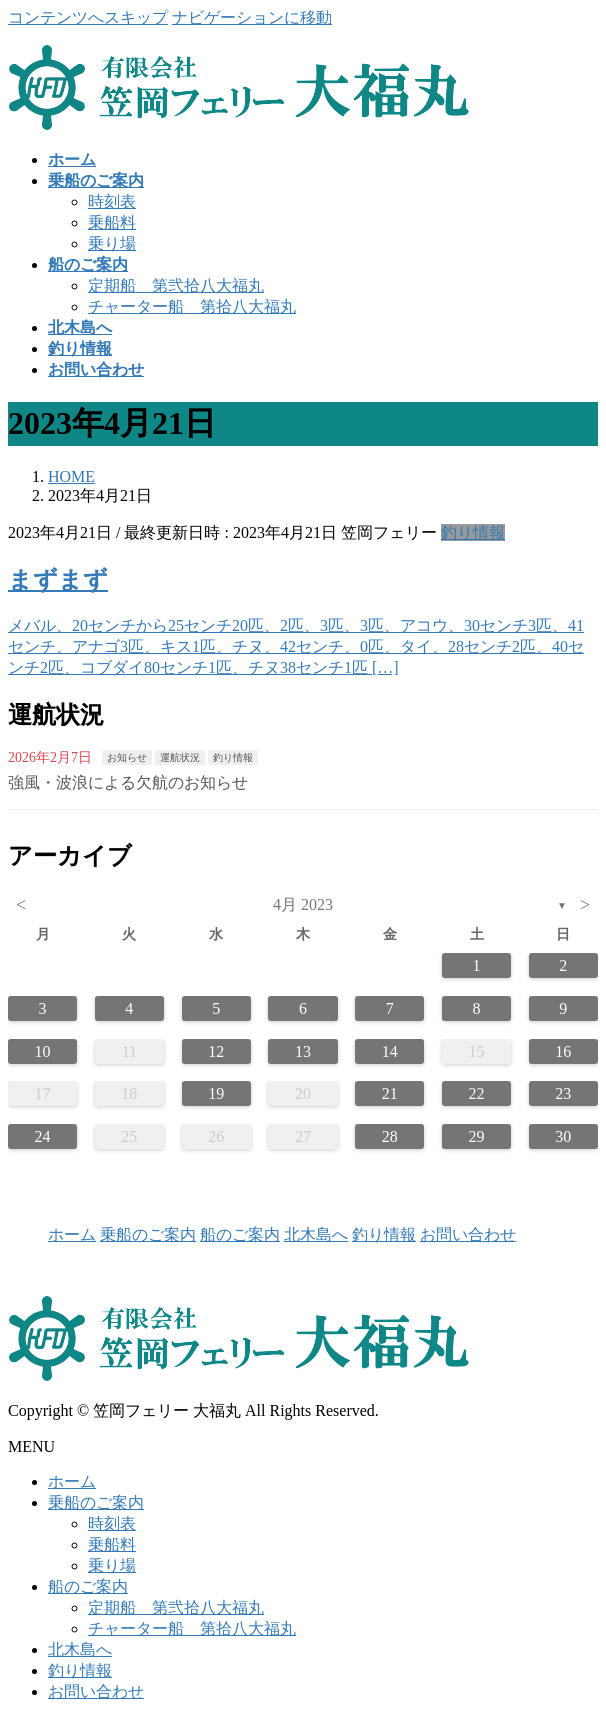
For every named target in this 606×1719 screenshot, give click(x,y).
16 (563, 1051)
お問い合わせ (468, 1234)
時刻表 (112, 201)
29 (477, 1136)
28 (390, 1136)
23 (563, 1093)
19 (216, 1093)
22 (477, 1093)
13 (303, 1051)
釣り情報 (473, 532)
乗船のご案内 (148, 1234)
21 (390, 1093)
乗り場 (112, 243)
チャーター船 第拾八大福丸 (192, 306)
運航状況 (180, 757)
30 (563, 1136)
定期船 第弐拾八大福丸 (176, 285)
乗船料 (112, 222)
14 (390, 1051)
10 (43, 1051)
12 (216, 1051)
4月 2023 (303, 904)
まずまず (58, 580)
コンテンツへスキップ (88, 17)
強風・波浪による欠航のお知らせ (128, 782)
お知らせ (127, 757)
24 (43, 1136)
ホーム (72, 1234)
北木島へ (316, 1234)
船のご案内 (240, 1234)
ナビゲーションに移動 (252, 17)
